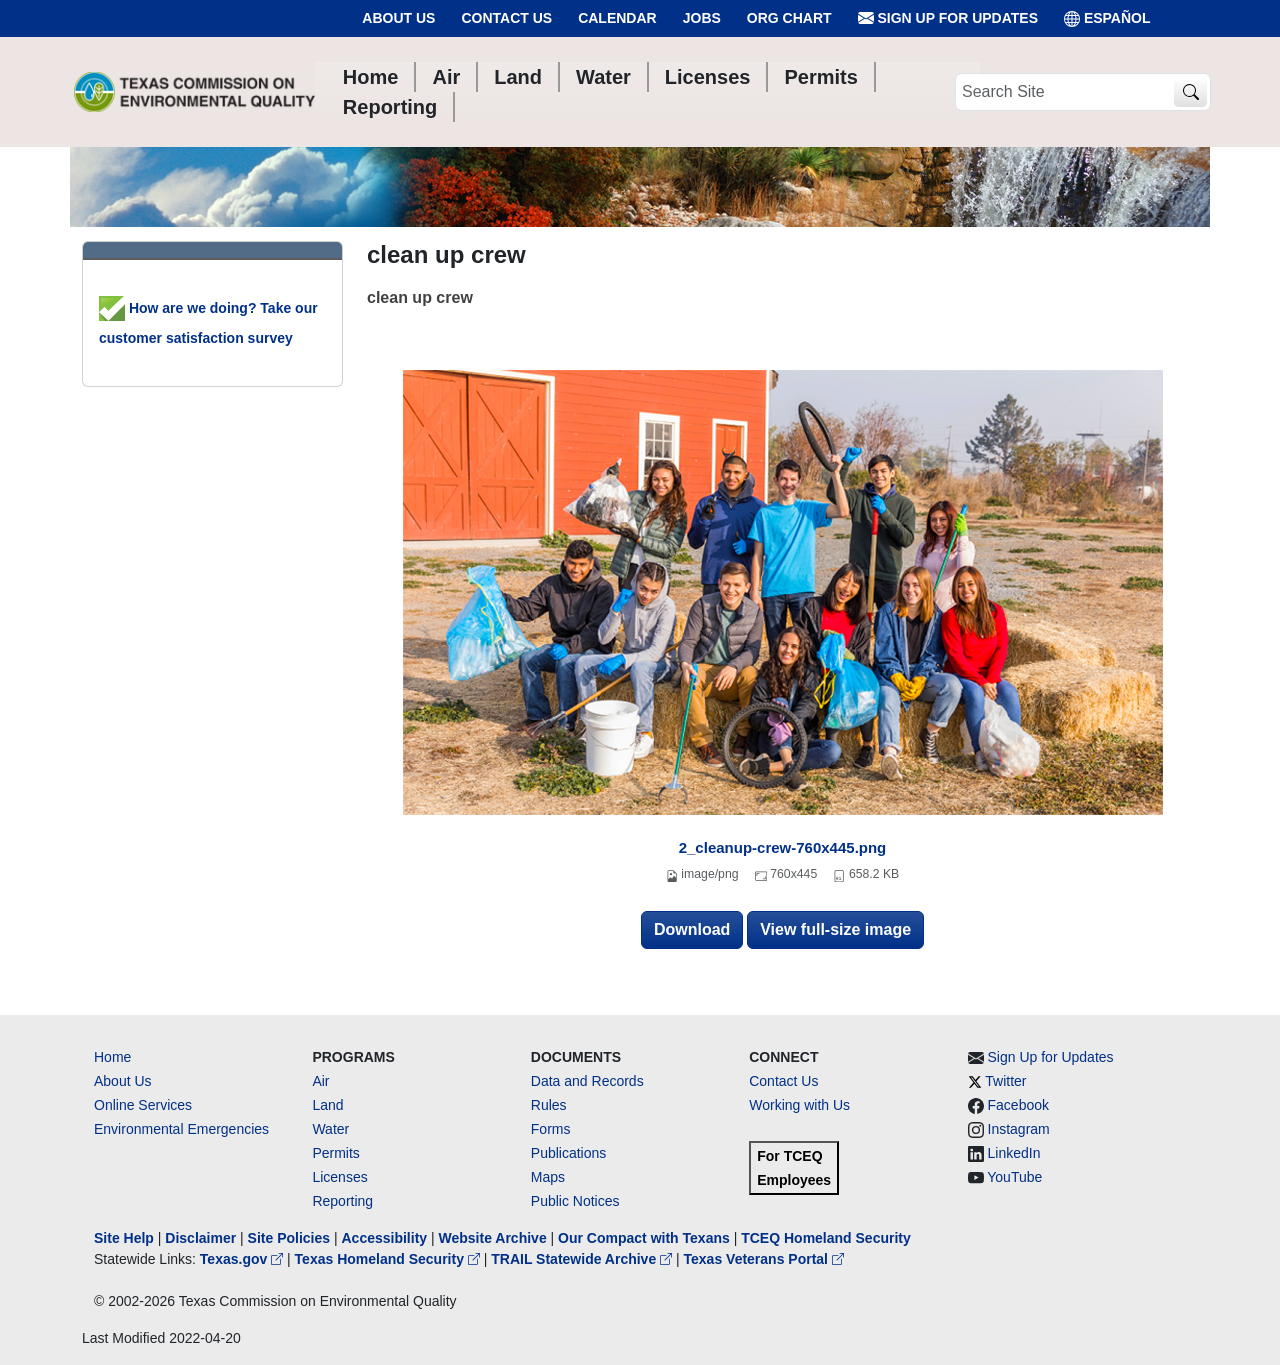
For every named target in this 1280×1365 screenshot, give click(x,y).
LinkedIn (1014, 1153)
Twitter (1005, 1081)
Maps (548, 1177)
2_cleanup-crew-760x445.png (783, 847)
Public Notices (575, 1201)
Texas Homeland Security (389, 1259)
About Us (398, 18)
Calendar (617, 18)
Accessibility (386, 1238)
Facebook (1018, 1105)
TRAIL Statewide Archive (583, 1259)
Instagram (1019, 1129)
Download (692, 929)
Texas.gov (243, 1259)
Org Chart (789, 18)
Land (327, 1105)
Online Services (143, 1105)
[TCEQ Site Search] (1190, 92)
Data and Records (587, 1081)
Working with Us (799, 1105)
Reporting (342, 1201)
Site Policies (289, 1238)
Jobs (702, 18)
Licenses (339, 1177)
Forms (551, 1129)
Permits (335, 1153)
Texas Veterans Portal (764, 1259)
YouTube (1014, 1177)
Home (112, 1057)
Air (320, 1081)
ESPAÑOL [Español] (1107, 18)
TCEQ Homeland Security (826, 1238)
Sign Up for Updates (948, 18)
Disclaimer (200, 1238)
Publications (569, 1153)
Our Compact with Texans (644, 1238)
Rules (549, 1105)
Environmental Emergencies (181, 1129)
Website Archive (493, 1238)
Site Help (124, 1238)
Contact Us (506, 18)
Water (330, 1129)
